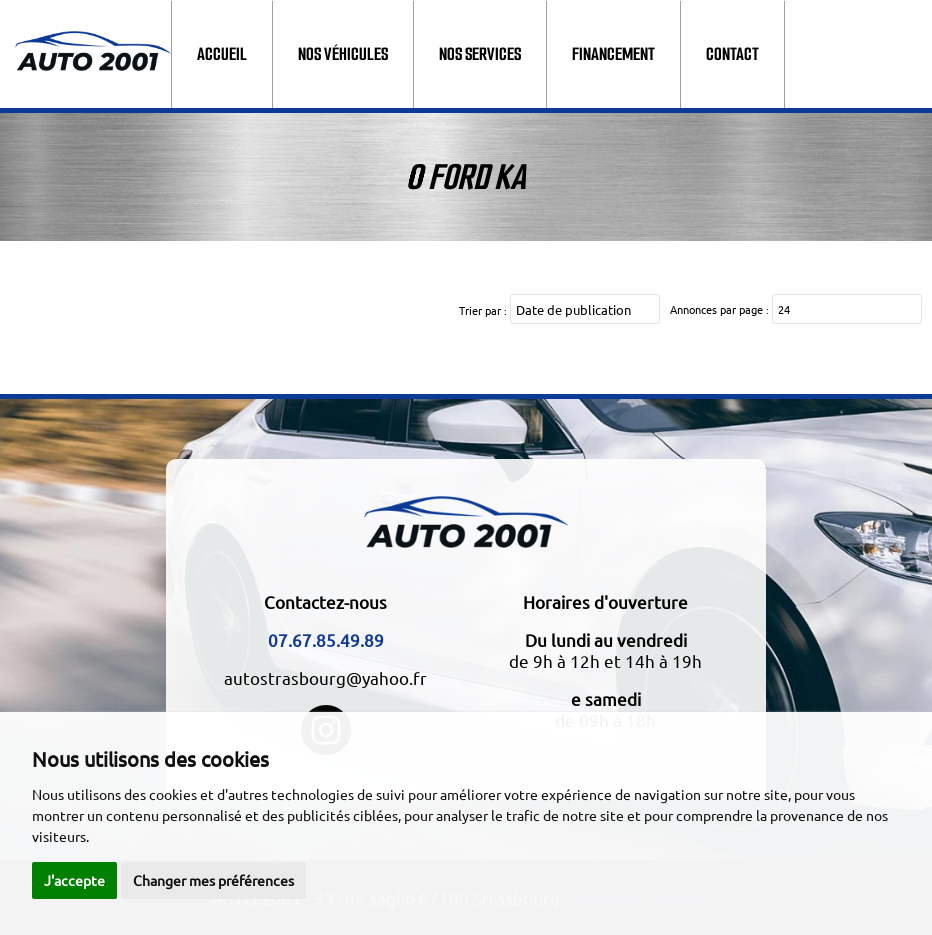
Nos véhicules (343, 54)
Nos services (480, 54)
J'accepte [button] (74, 880)
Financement (613, 54)
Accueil (222, 54)
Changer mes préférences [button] (213, 880)
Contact (732, 54)
